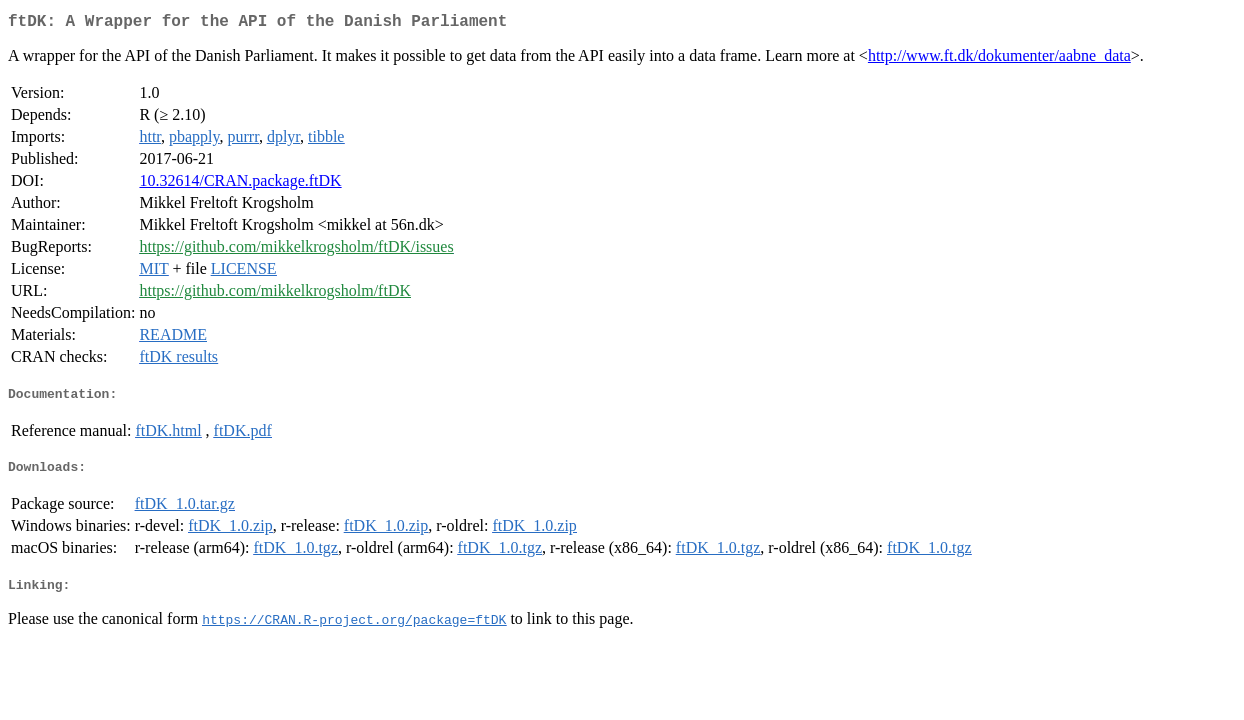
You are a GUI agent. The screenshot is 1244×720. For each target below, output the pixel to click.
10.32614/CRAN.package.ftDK (240, 184)
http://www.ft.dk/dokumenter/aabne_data (999, 59)
